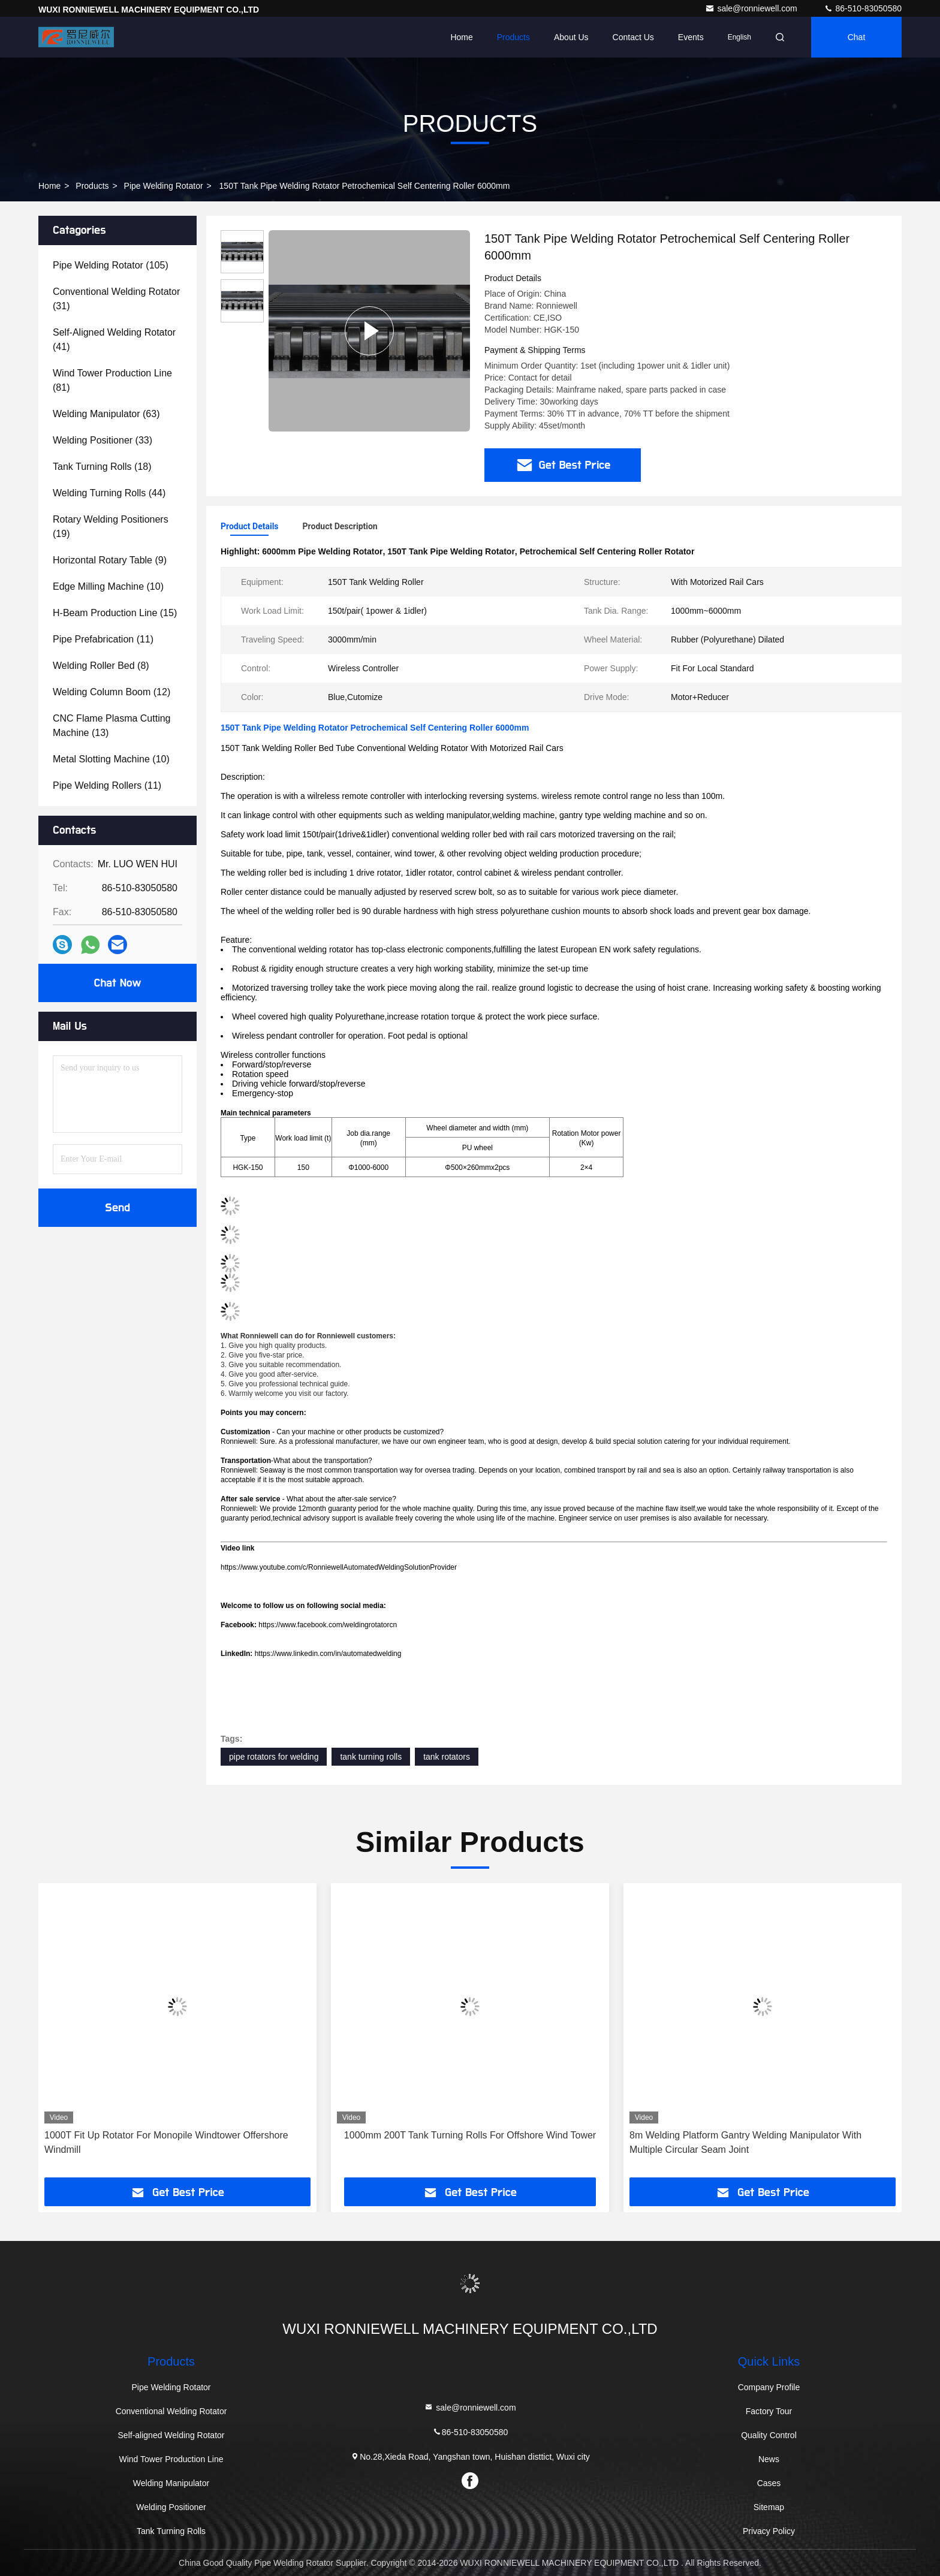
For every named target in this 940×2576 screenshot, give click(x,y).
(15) (115, 613)
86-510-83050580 (863, 8)
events (691, 37)
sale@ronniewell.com (752, 8)
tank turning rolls (371, 1756)
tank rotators (446, 1756)
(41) (114, 339)
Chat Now (117, 983)
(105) (110, 265)
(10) (108, 586)
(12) (111, 692)
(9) (110, 560)
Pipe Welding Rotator (163, 186)
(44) (109, 493)
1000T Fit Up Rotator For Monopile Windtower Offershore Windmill (166, 2142)
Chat (857, 37)
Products (513, 37)
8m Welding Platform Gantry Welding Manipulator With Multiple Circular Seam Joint (745, 2142)
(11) (103, 639)
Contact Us (633, 37)
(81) (112, 380)
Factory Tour (769, 2411)
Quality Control (769, 2435)
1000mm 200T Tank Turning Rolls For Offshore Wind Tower (470, 2135)
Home (461, 37)
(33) (102, 440)
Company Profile (769, 2387)
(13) (112, 725)
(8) (101, 665)
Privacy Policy (769, 2531)
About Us (571, 37)
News (768, 2459)
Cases (769, 2483)
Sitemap (769, 2507)
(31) (116, 298)
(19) (110, 526)
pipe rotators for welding (273, 1756)
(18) (102, 466)
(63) (106, 414)
